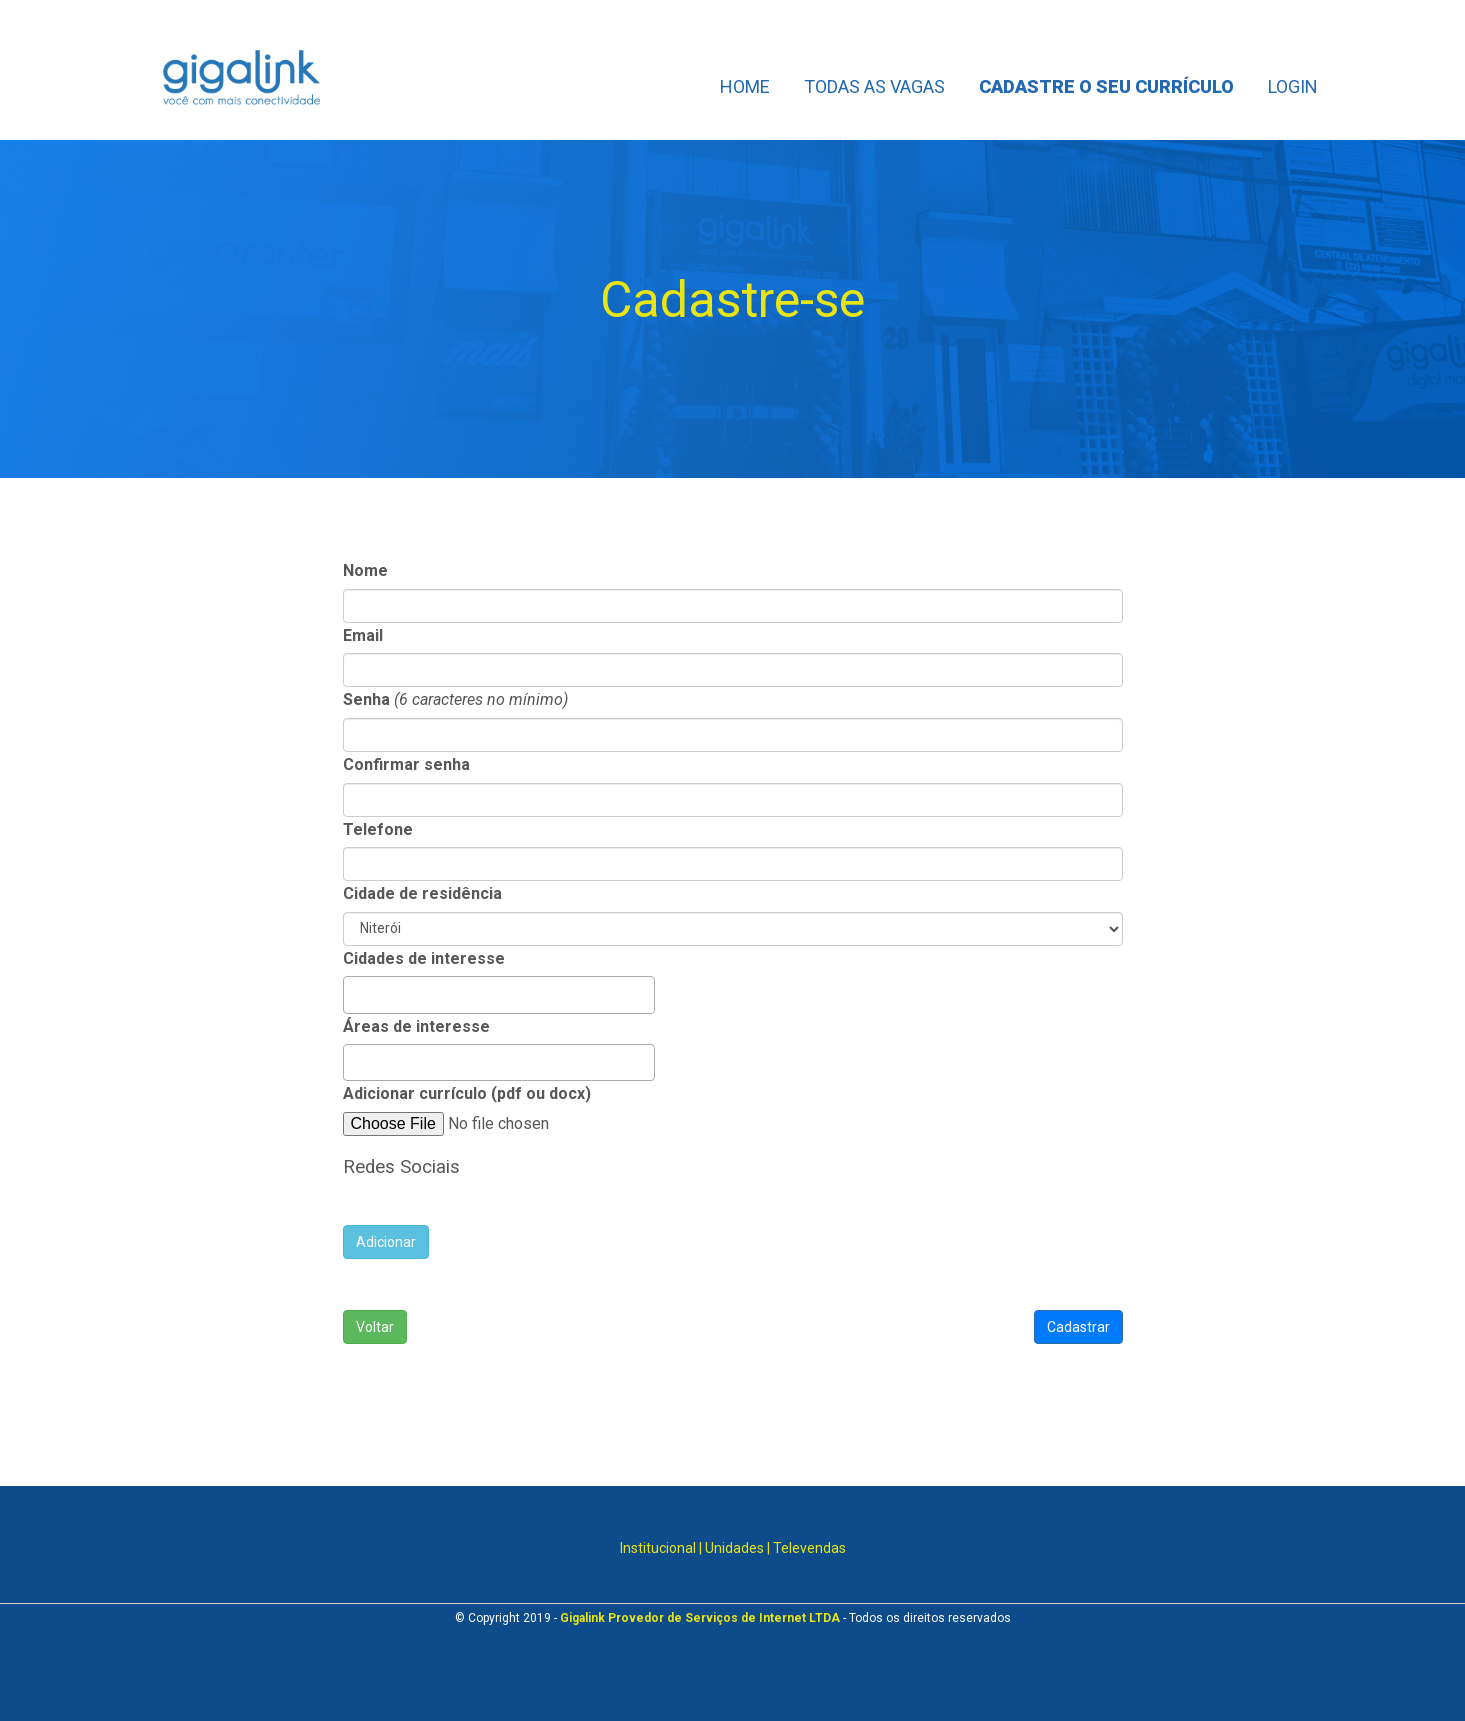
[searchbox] (355, 991)
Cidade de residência (422, 893)
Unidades (734, 1548)
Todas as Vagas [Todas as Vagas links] (874, 86)
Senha (366, 699)
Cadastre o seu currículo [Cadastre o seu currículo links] (1106, 86)
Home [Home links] (745, 86)
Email (363, 635)
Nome (365, 570)
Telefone (378, 829)
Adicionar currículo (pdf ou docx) (467, 1093)
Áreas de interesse (416, 1026)
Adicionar (386, 1242)
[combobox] (499, 994)
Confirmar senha (406, 764)
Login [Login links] (1293, 86)
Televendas (809, 1548)
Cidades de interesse (424, 958)
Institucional (658, 1548)
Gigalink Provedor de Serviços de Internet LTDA (700, 1618)
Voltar (375, 1327)
